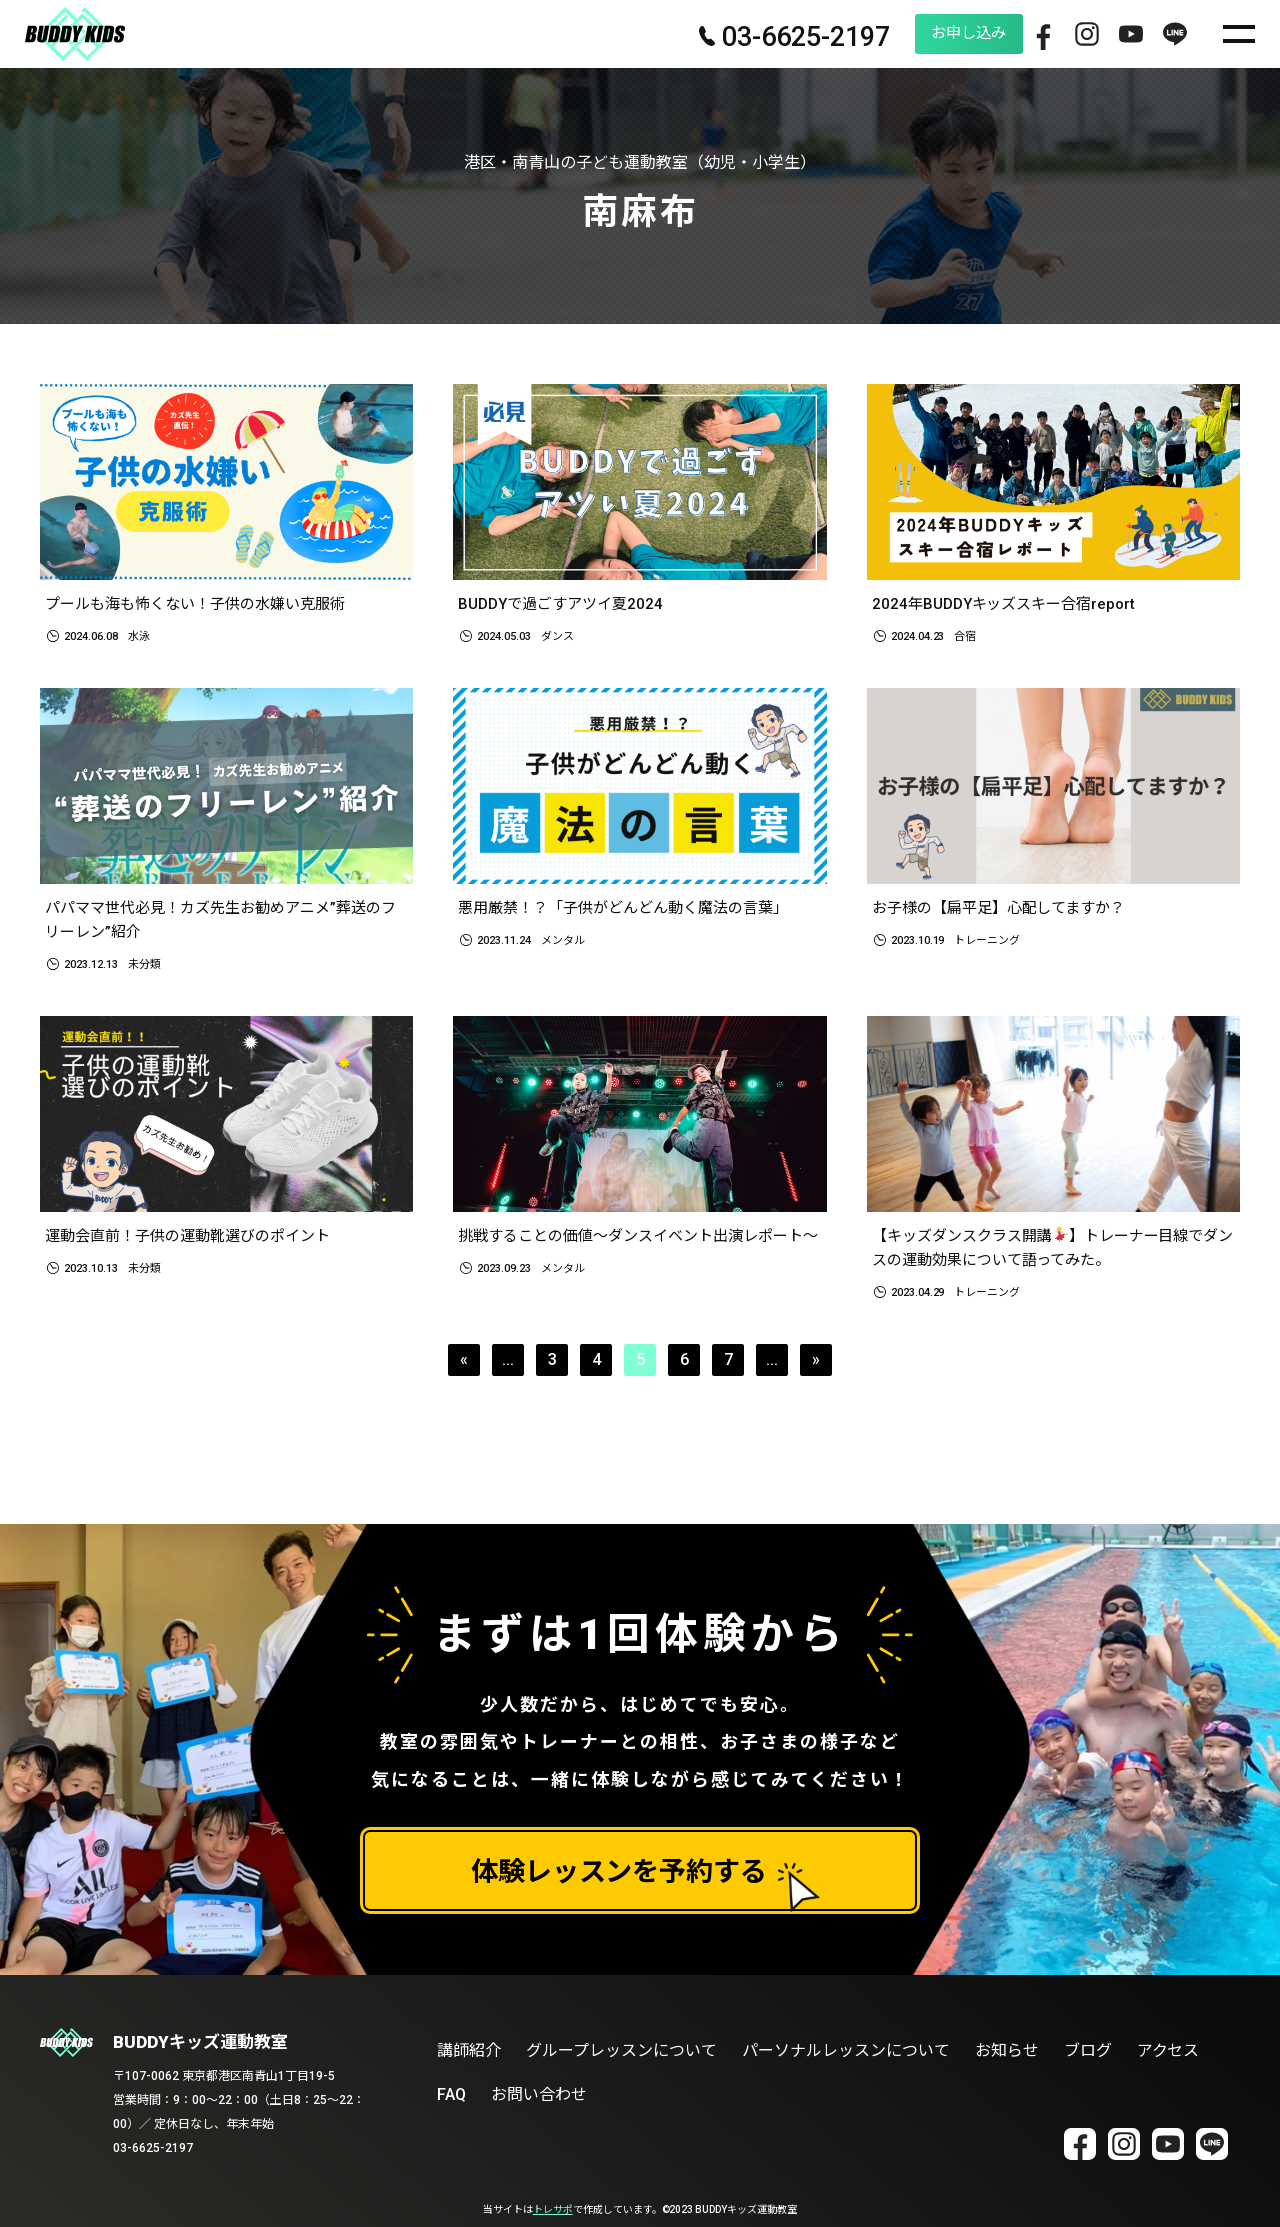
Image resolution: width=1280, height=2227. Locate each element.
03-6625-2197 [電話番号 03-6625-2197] (740, 38)
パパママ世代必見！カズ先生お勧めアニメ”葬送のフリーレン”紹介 (224, 922)
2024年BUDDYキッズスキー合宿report (1011, 604)
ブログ (1088, 2050)
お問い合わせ (539, 2094)
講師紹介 (469, 2050)
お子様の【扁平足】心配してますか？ (1007, 909)
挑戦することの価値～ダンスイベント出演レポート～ (634, 1254)
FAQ (451, 2094)
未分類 (144, 969)
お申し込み (927, 33)
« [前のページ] (464, 1367)
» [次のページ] (816, 1367)
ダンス (557, 637)
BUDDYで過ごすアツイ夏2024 (566, 604)
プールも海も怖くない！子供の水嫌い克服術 (205, 604)
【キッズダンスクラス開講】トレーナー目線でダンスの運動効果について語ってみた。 (1049, 1254)
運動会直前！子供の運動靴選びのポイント (197, 1241)
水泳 (139, 637)
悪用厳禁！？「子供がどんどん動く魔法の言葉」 (634, 909)
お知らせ (1007, 2050)
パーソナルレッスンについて (846, 2050)
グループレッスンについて (621, 2050)
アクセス (1168, 2050)
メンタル (563, 943)
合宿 (965, 637)
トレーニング (987, 943)
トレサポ (553, 2209)
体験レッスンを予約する (619, 1872)
